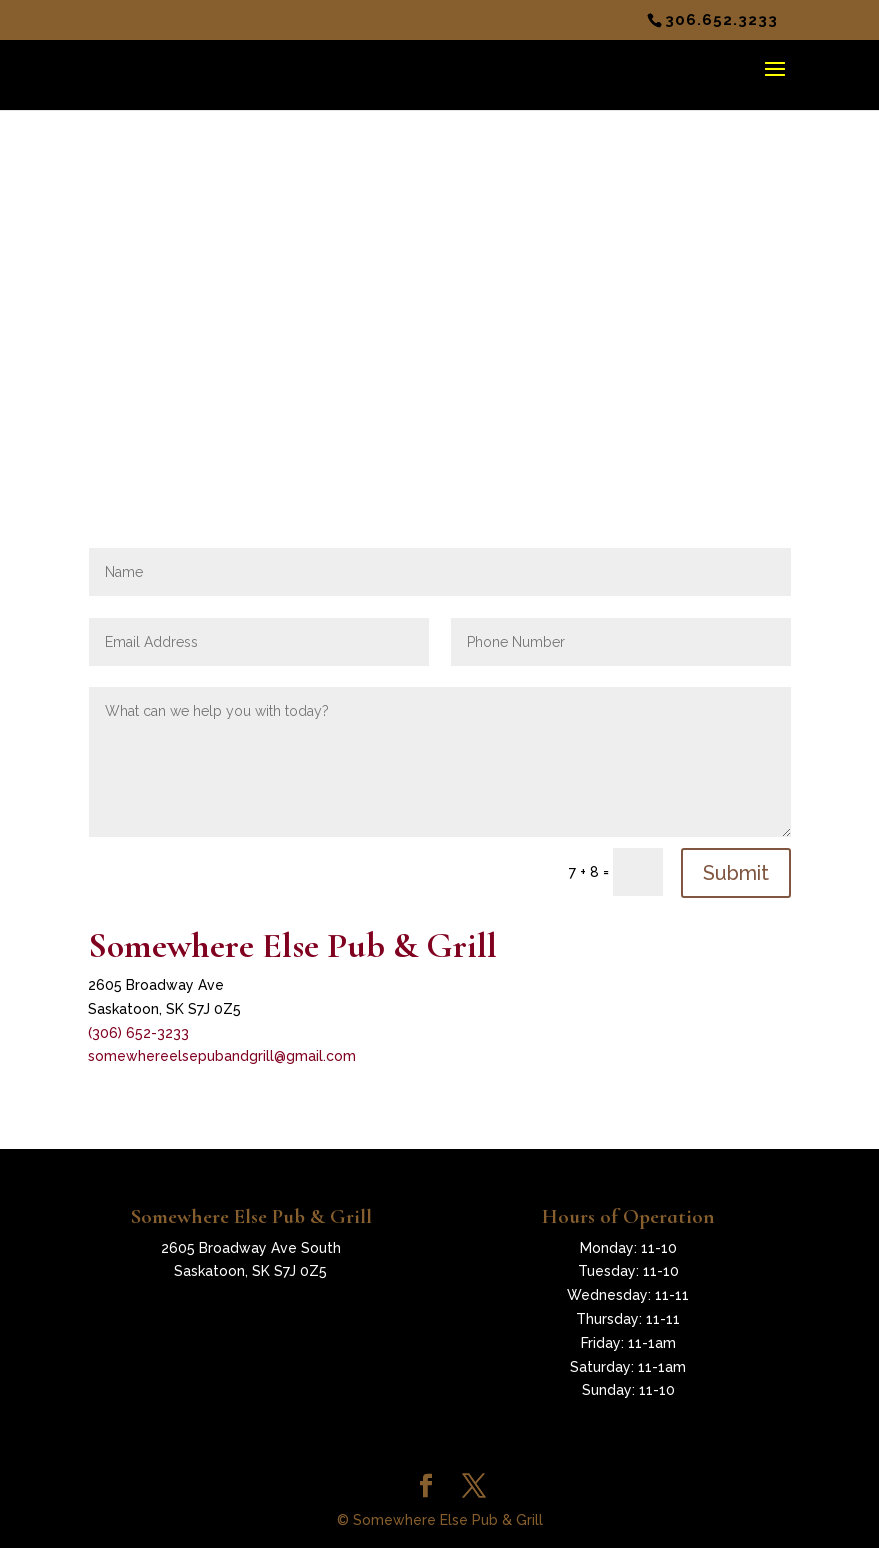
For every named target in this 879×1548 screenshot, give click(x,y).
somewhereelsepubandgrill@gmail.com (222, 1056)
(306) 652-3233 (138, 1033)
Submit (736, 873)
